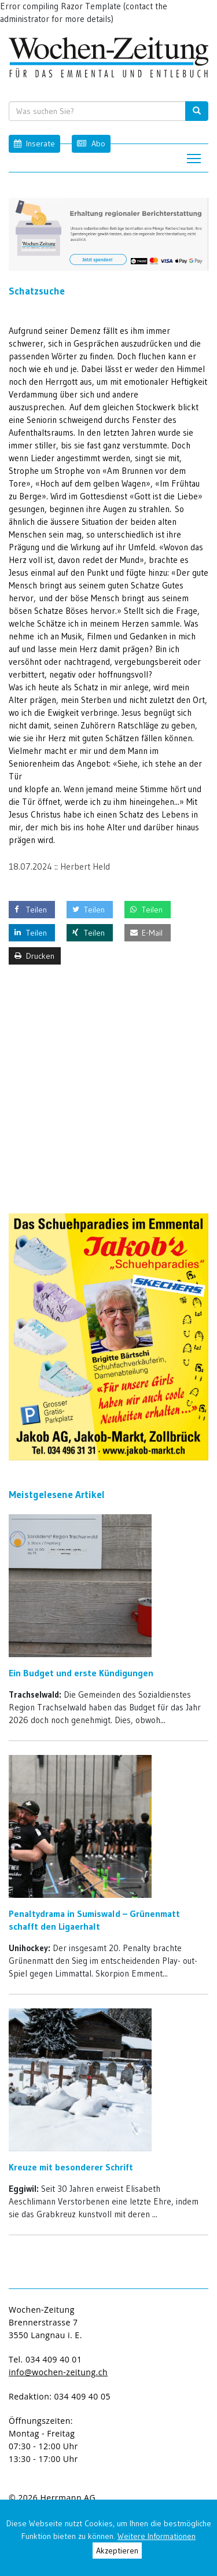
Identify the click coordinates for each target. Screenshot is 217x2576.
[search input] (108, 111)
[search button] (196, 111)
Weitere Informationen (156, 2536)
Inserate (34, 143)
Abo (91, 143)
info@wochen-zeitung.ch (58, 2372)
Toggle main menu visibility (195, 155)
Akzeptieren (117, 2550)
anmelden (122, 2497)
